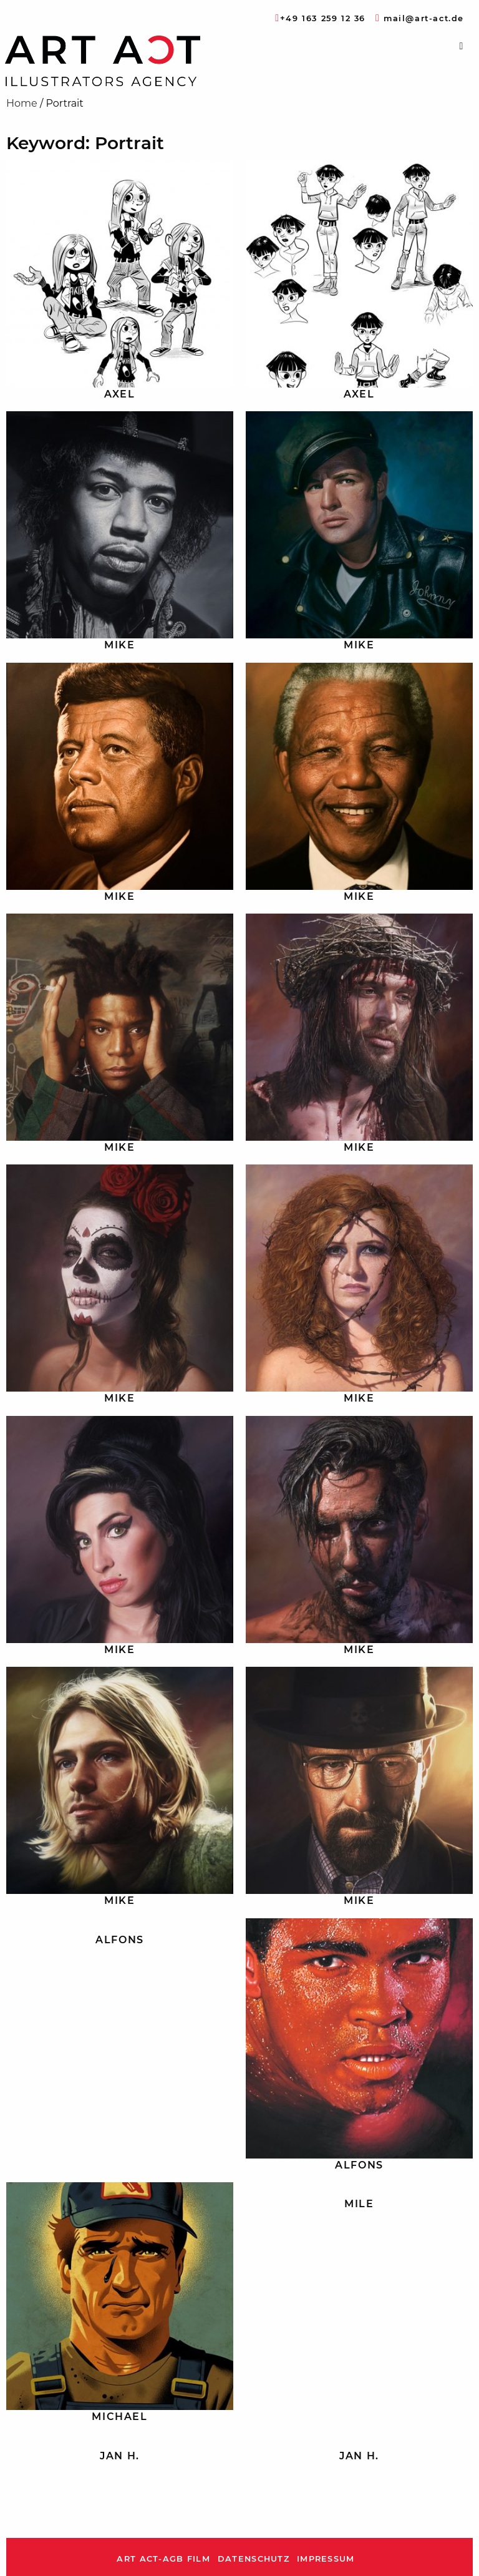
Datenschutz (253, 2559)
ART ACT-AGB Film (163, 2559)
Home (21, 103)
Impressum (326, 2559)
